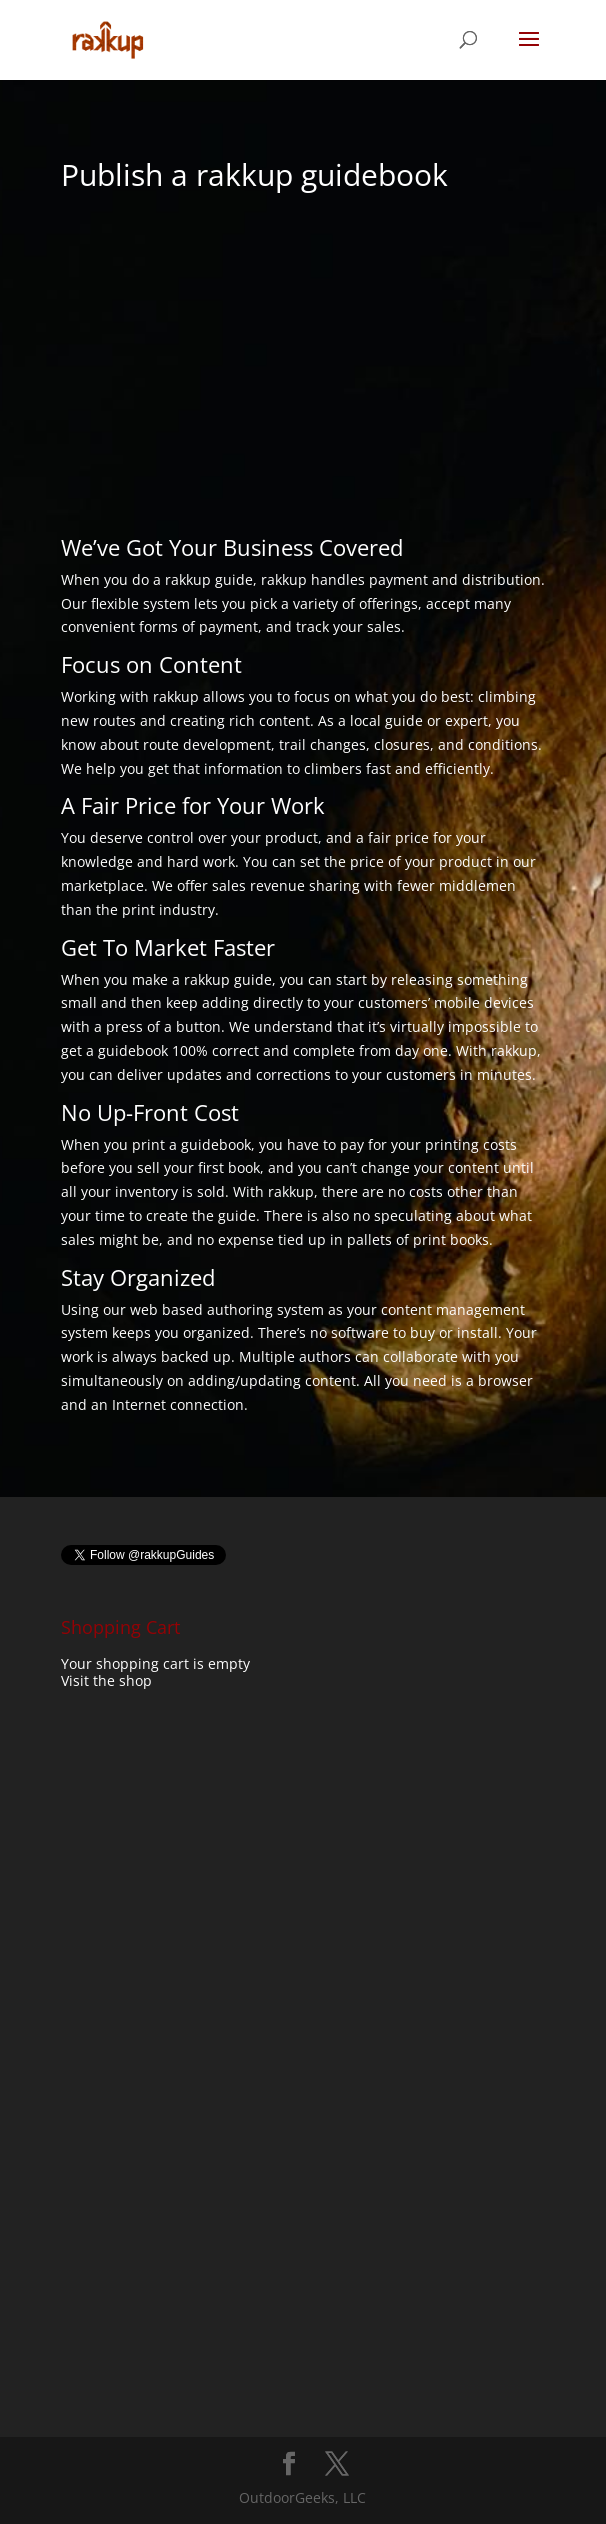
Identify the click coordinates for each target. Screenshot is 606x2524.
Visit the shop (106, 1680)
